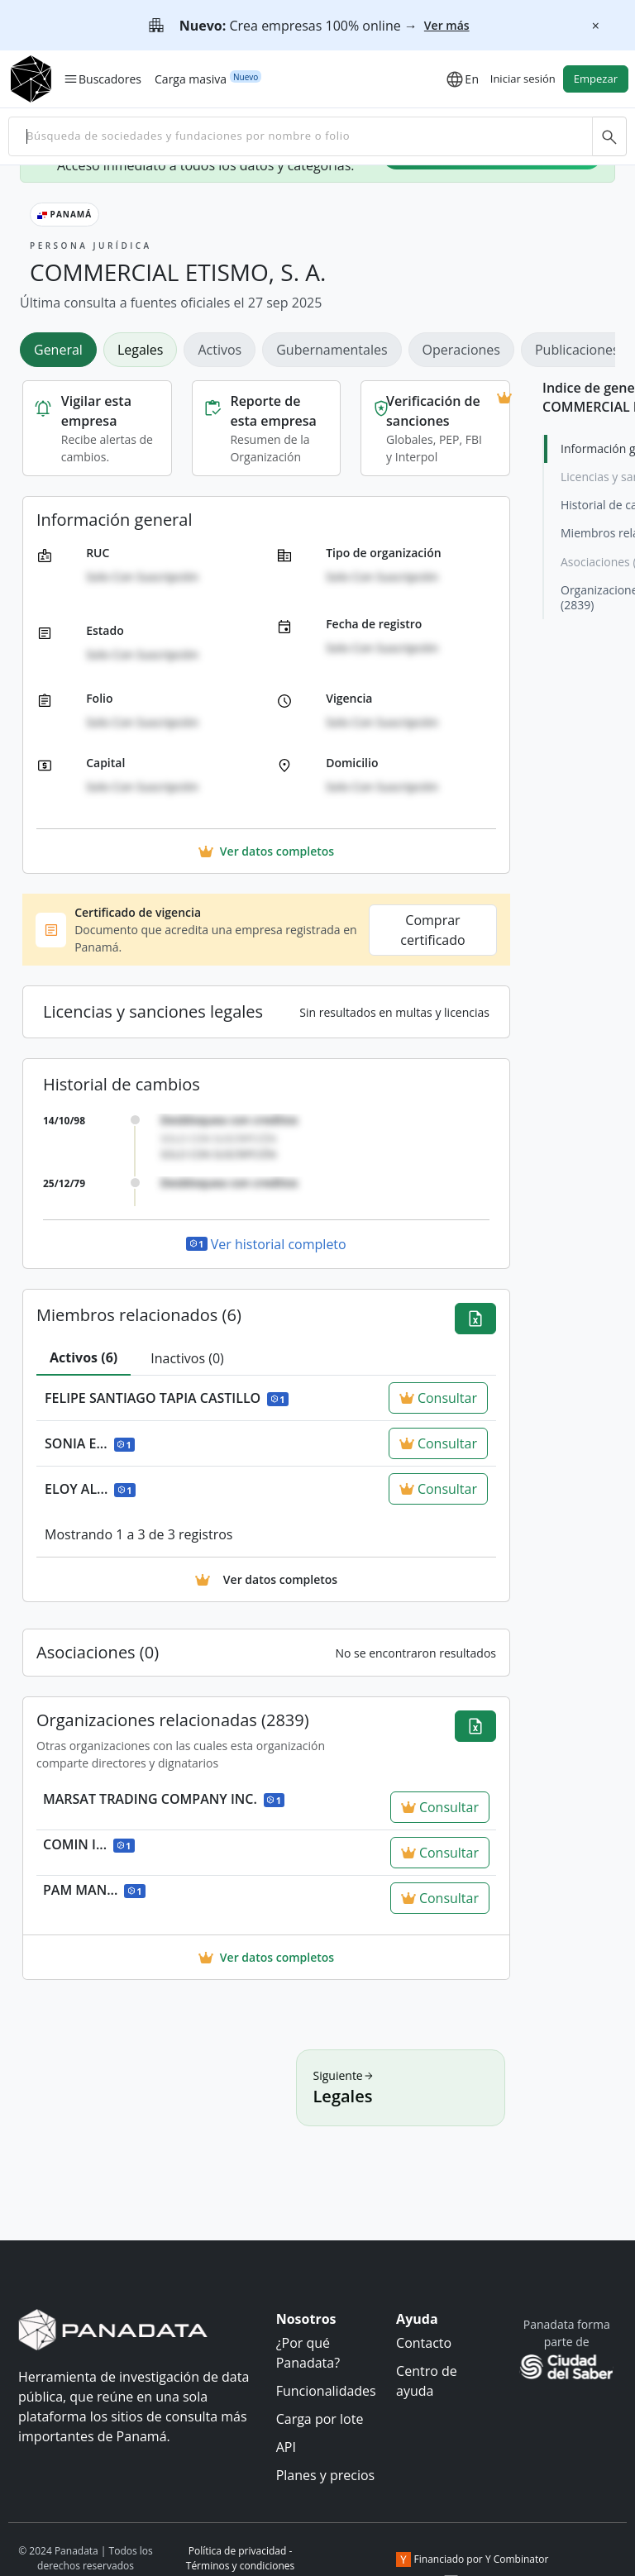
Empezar (596, 78)
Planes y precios (325, 2475)
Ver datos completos (266, 1957)
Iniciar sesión (523, 78)
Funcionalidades (326, 2391)
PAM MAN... (94, 1890)
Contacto (423, 2343)
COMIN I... (89, 1844)
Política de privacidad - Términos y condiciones (240, 2558)
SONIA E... (90, 1443)
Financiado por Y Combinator (472, 2559)
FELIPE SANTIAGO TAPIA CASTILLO (167, 1398)
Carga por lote (320, 2419)
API (286, 2447)
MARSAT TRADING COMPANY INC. (163, 1799)
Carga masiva (191, 78)
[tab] (83, 1358)
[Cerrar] (595, 25)
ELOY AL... (90, 1489)
